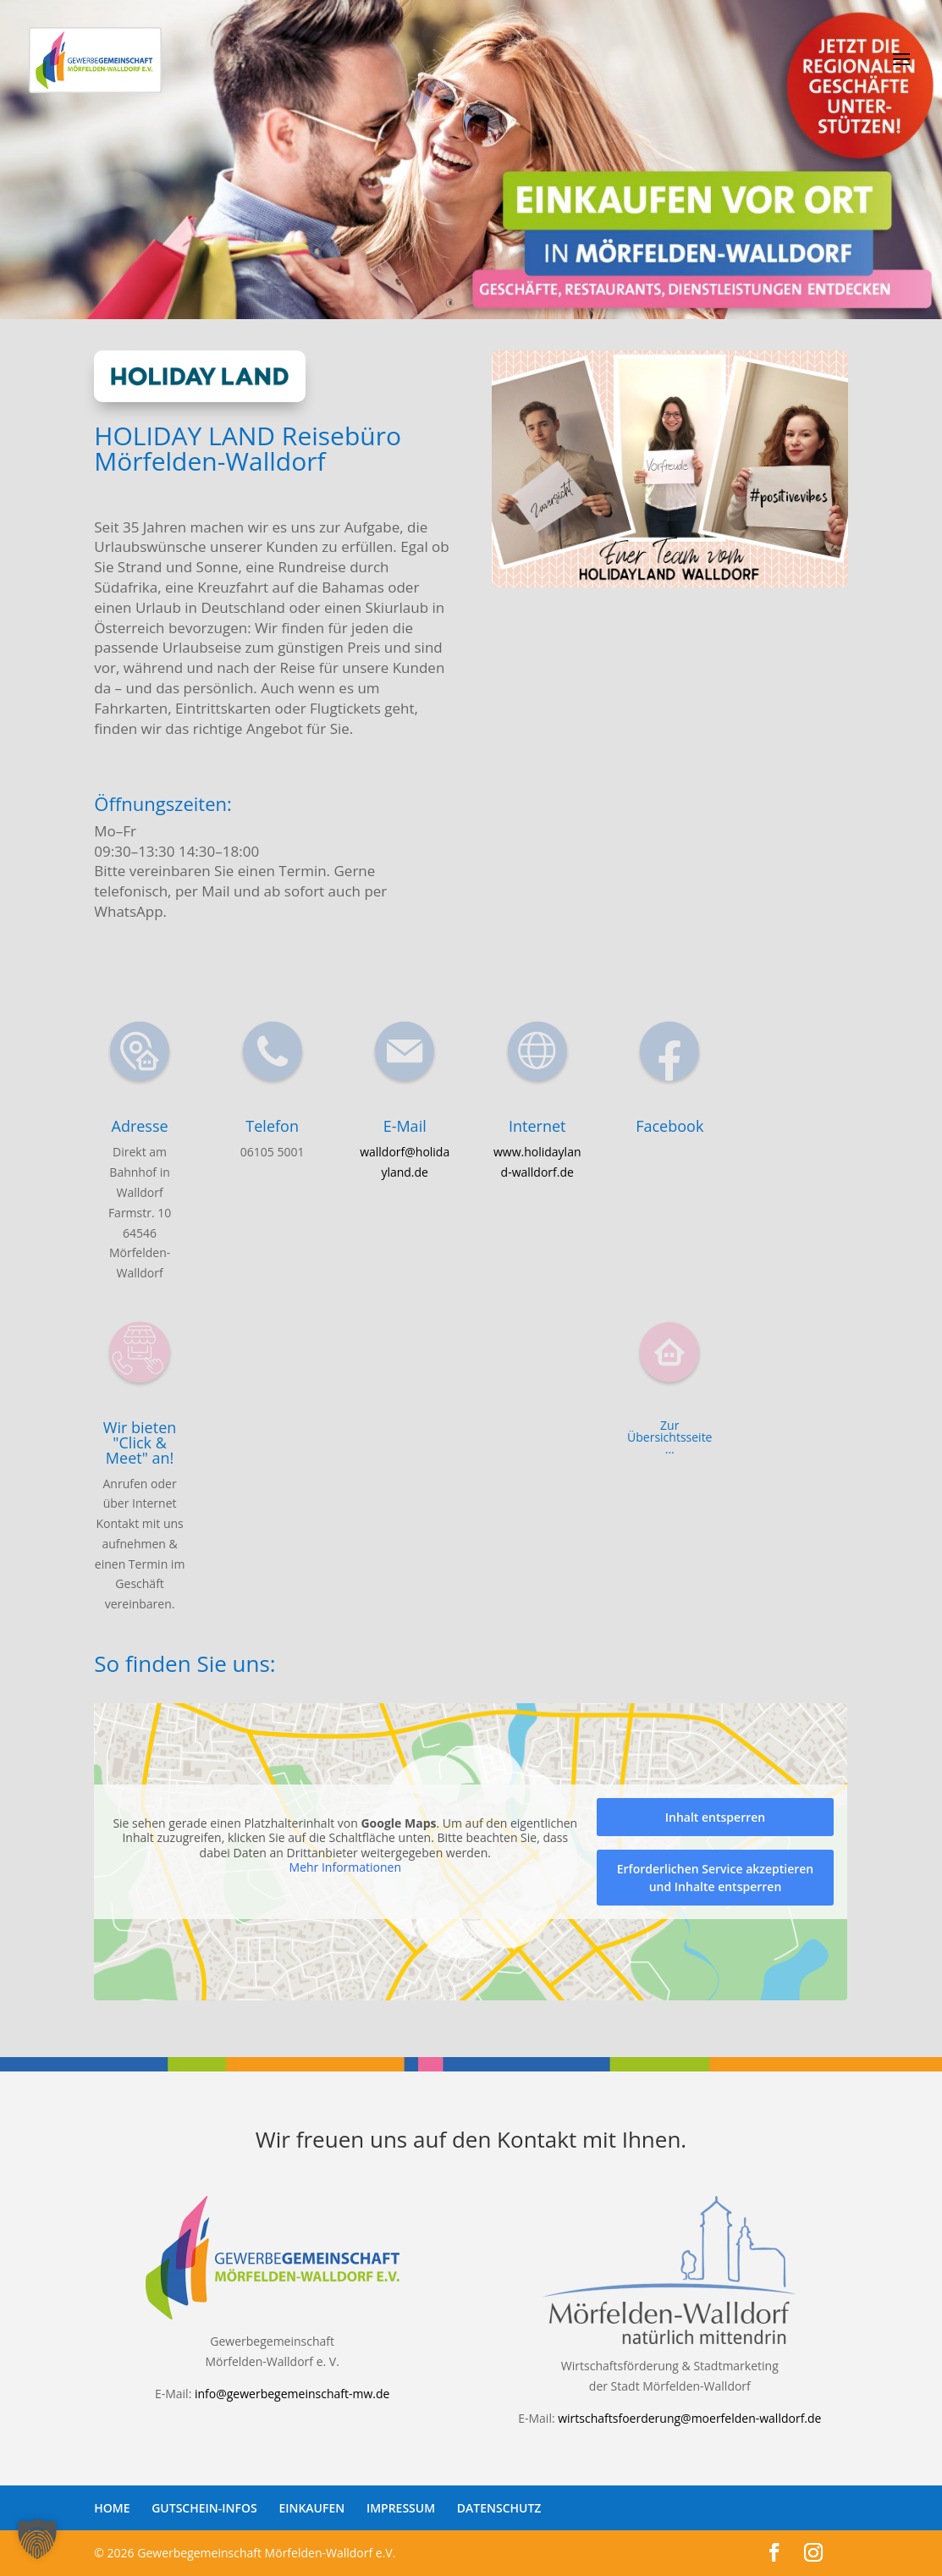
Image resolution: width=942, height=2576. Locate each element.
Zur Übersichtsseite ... (669, 1437)
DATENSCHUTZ (499, 2508)
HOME (111, 2508)
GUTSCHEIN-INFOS (204, 2508)
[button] (37, 2539)
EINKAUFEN (311, 2508)
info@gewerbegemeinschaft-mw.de (292, 2394)
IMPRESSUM (400, 2508)
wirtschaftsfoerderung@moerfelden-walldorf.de (689, 2418)
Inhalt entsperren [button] (715, 1817)
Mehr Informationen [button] (345, 1867)
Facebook (669, 1126)
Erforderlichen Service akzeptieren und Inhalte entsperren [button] (715, 1878)
